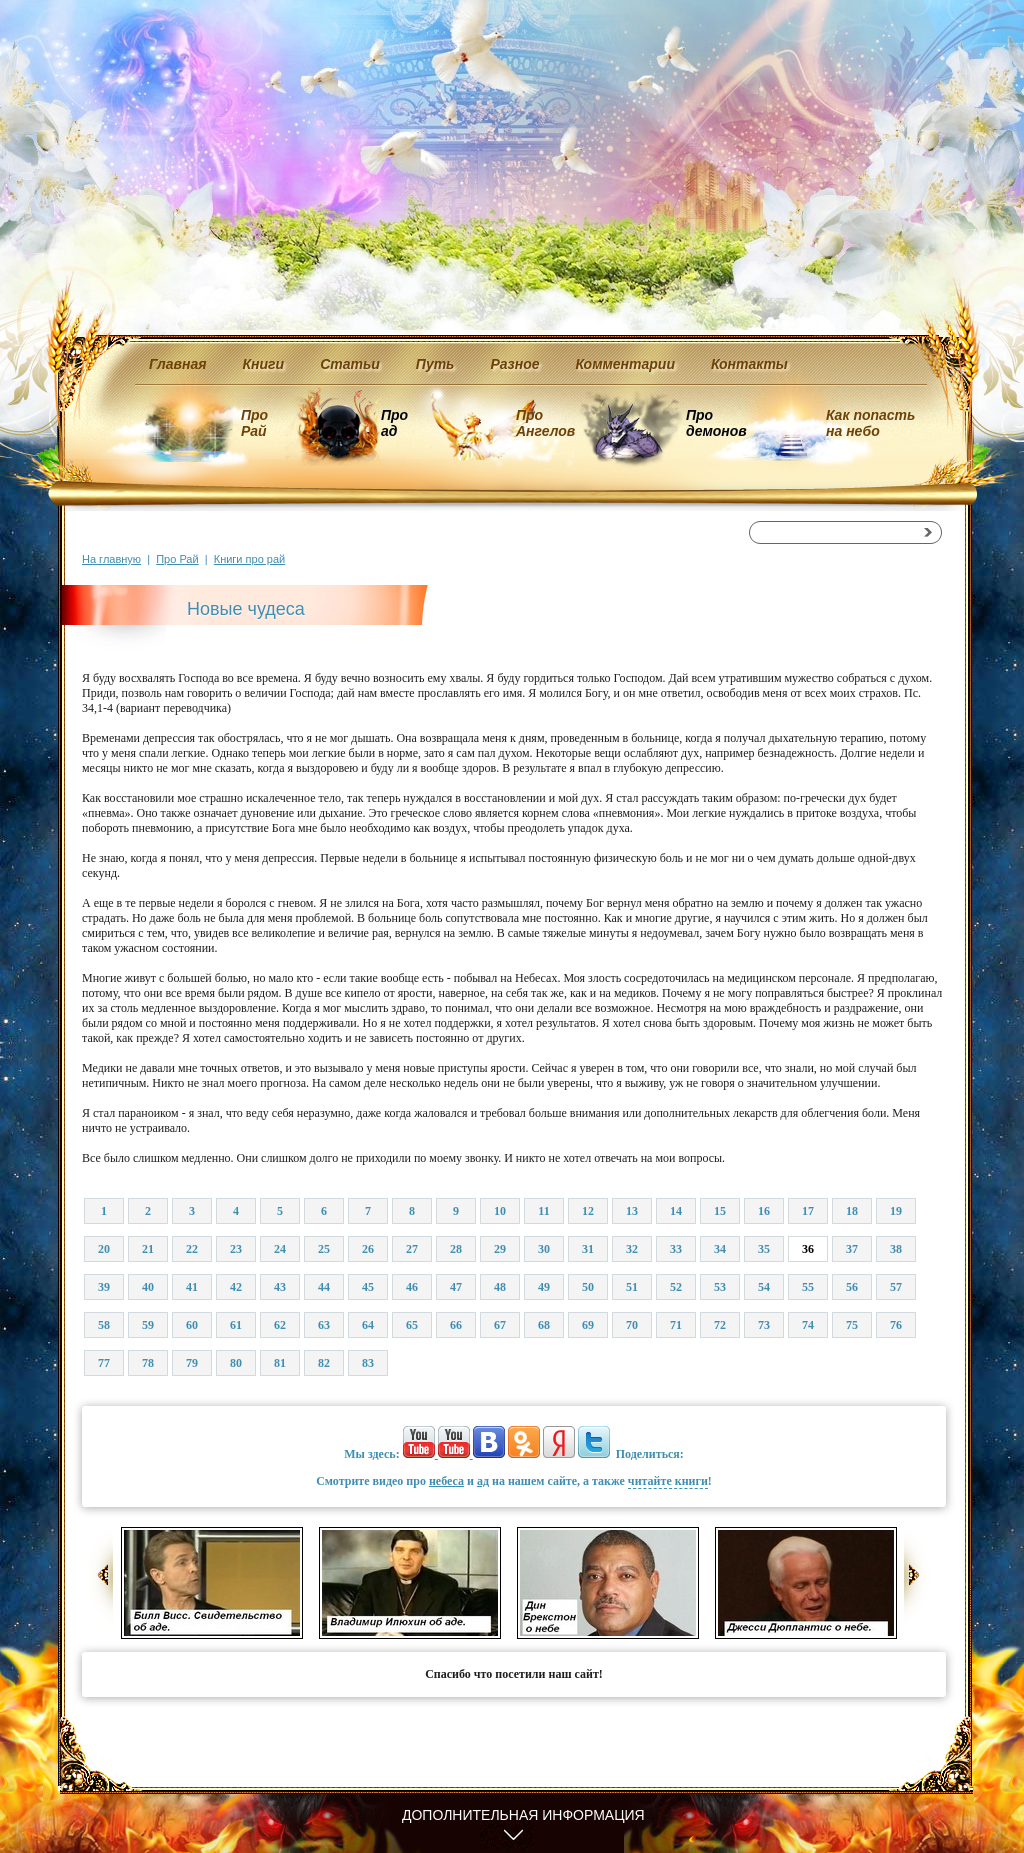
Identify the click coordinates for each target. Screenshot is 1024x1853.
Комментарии (625, 364)
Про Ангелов (545, 423)
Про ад (393, 423)
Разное (514, 364)
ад (483, 1481)
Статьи (350, 364)
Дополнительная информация (523, 1815)
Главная (178, 364)
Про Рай (254, 423)
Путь (435, 364)
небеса (446, 1481)
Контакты (749, 364)
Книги (264, 364)
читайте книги (668, 1481)
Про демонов (716, 423)
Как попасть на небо (870, 423)
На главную (111, 559)
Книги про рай (249, 559)
